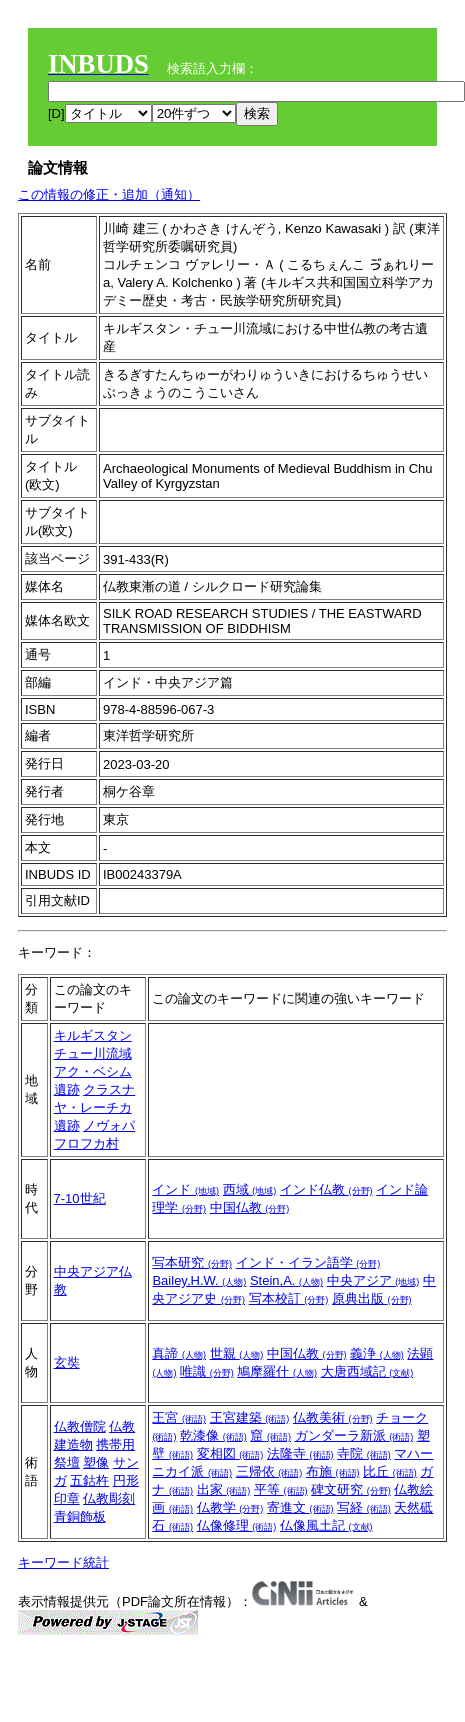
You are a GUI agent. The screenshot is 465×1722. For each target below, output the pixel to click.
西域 (250, 1189)
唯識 (207, 1371)
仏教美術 (333, 1417)
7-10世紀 (80, 1198)
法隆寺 (300, 1453)
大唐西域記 (367, 1371)
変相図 (230, 1453)
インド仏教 (326, 1189)
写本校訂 (289, 1298)
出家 (224, 1489)
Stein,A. (286, 1280)
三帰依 (269, 1471)
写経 (364, 1507)
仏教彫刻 (109, 1498)
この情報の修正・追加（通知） (109, 194)
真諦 (179, 1353)
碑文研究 (351, 1489)
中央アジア (373, 1280)
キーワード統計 (63, 1562)
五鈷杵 (89, 1480)
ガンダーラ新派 (354, 1435)
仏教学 (230, 1507)
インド (185, 1189)
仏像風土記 (326, 1525)
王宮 (179, 1417)
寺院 (364, 1453)
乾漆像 (213, 1435)
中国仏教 (250, 1207)
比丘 (390, 1471)
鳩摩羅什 (277, 1371)
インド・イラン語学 (308, 1262)
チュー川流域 (93, 1053)
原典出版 (372, 1298)
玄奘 (67, 1362)
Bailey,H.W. (199, 1280)
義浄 (377, 1353)
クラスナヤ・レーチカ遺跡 (95, 1107)
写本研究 (192, 1262)
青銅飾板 (80, 1516)
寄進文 (300, 1507)
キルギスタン (93, 1035)
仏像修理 (237, 1525)
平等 (281, 1489)
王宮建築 (250, 1417)
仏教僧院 (80, 1426)
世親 (237, 1353)
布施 (333, 1471)
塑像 (96, 1462)
